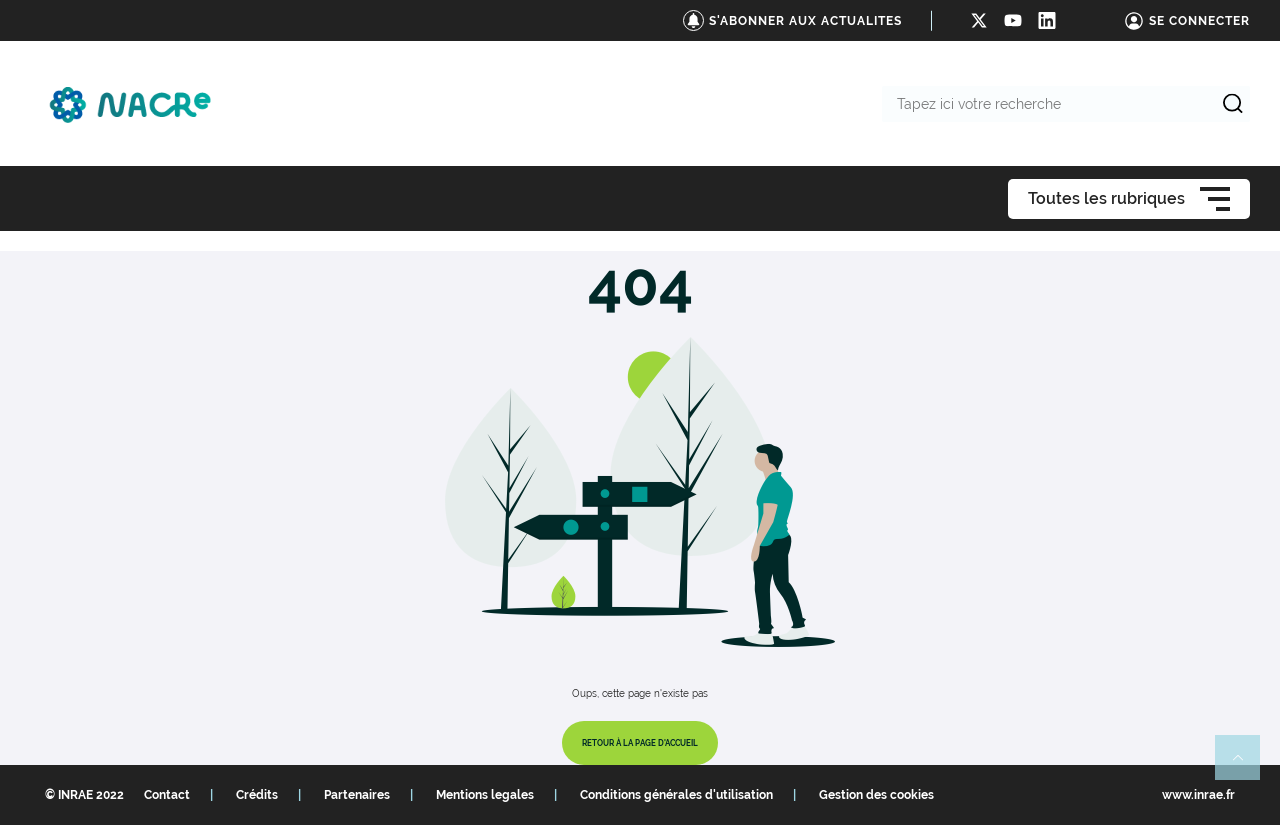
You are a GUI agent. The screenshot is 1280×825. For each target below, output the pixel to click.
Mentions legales (485, 795)
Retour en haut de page (1246, 766)
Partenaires (357, 795)
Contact (167, 795)
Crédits (257, 795)
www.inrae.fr (1198, 795)
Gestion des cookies (876, 795)
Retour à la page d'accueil (640, 743)
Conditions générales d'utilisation (676, 795)
